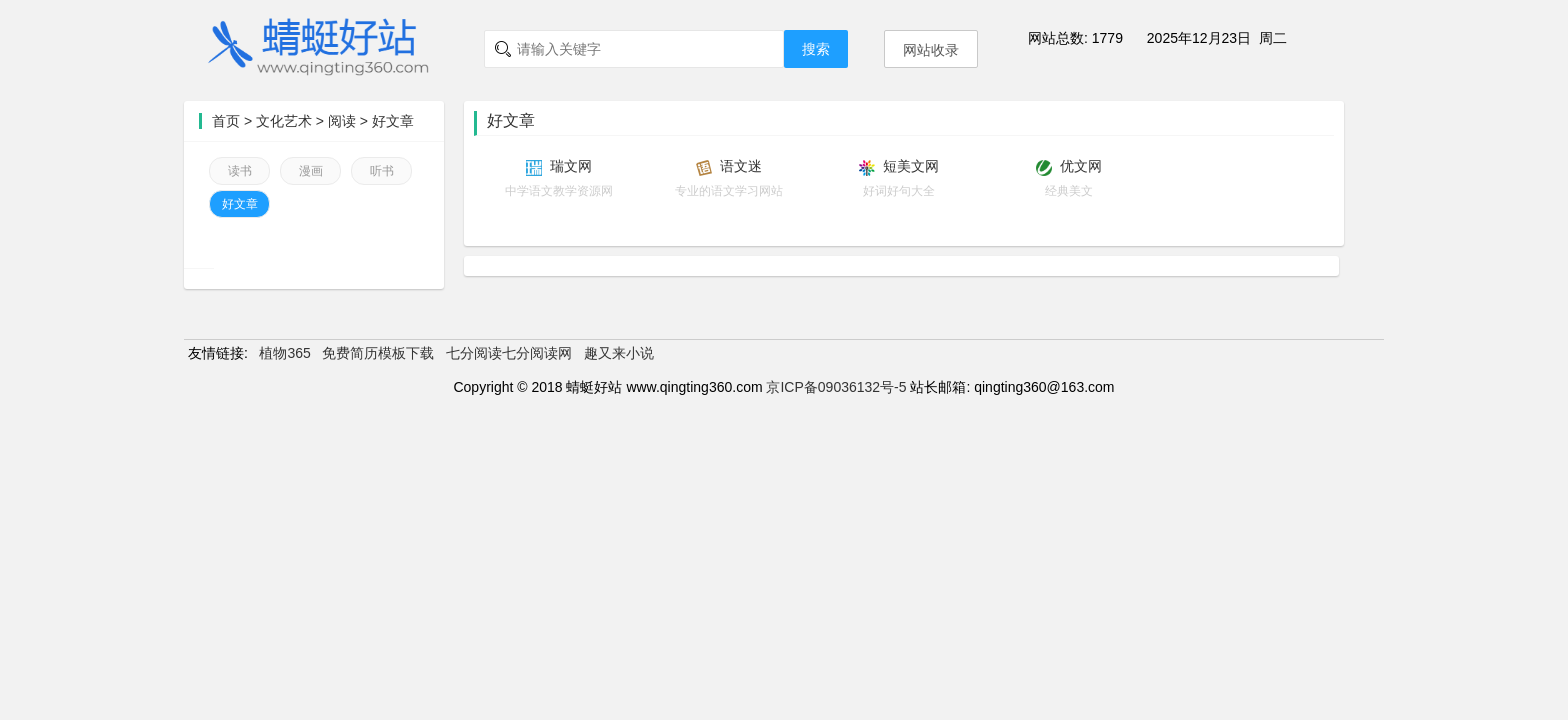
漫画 (311, 171)
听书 (382, 171)
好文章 (393, 121)
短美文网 (911, 166)
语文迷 (741, 166)
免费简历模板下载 (378, 353)
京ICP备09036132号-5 (836, 387)
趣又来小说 (619, 353)
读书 (240, 171)
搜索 (816, 49)
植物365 (284, 353)
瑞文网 (571, 166)
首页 (226, 121)
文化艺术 (284, 121)
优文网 (1081, 166)
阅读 (342, 121)
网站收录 (931, 50)
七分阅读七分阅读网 (509, 353)
